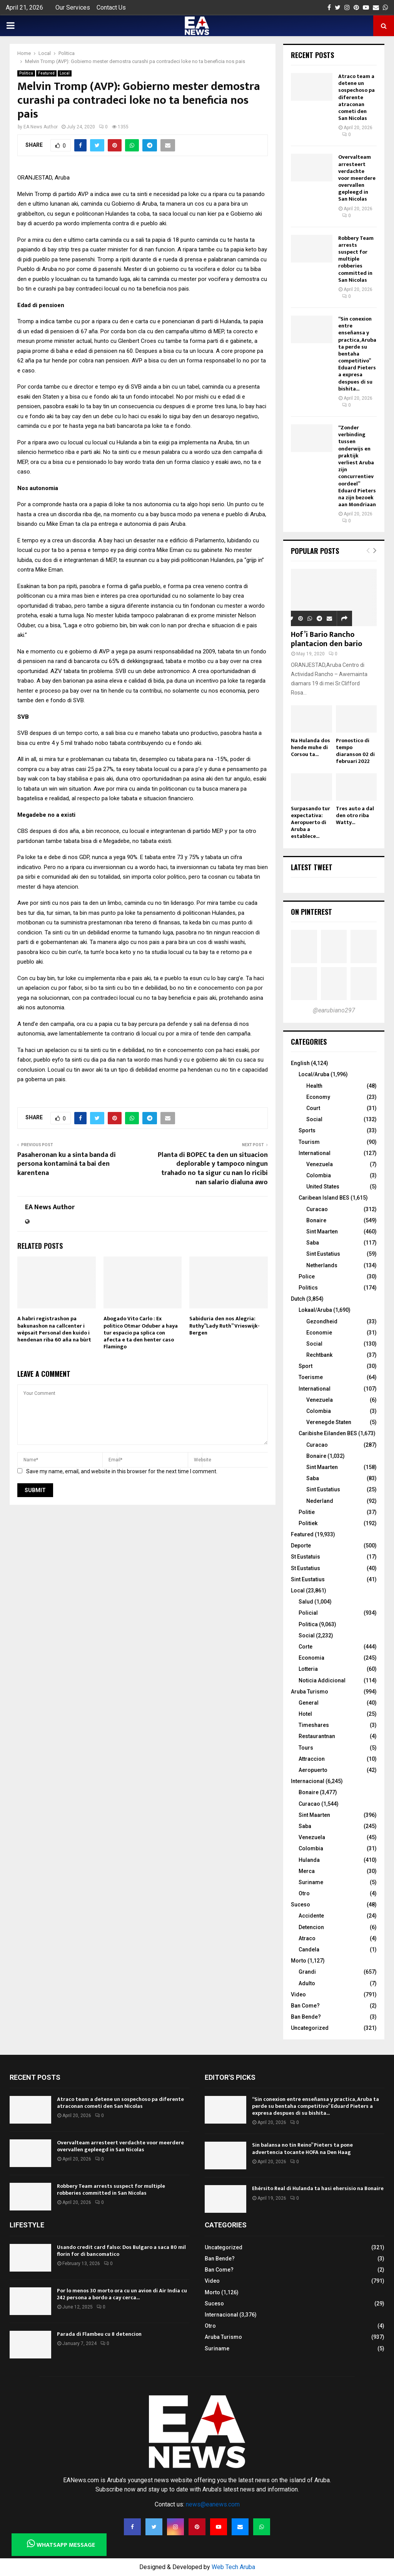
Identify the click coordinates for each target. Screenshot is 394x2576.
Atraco (307, 1938)
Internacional (307, 1781)
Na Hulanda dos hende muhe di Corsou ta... (310, 747)
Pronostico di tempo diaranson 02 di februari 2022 (355, 751)
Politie (307, 1512)
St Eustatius (305, 1568)
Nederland (319, 1501)
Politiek (308, 1523)
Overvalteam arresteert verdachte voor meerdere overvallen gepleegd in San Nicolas (357, 178)
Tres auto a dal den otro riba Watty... (355, 815)
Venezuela (319, 1164)
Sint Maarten (322, 1231)
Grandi (307, 1972)
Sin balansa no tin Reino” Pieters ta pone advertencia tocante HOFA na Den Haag (302, 2148)
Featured (46, 73)
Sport (305, 1366)
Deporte (301, 1545)
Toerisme (311, 1377)
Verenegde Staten (328, 1422)
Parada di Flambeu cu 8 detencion (99, 2334)
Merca (307, 1871)
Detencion (311, 1927)
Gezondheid (321, 1321)
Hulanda (309, 1860)
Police (307, 1276)
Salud (306, 1602)
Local (65, 73)
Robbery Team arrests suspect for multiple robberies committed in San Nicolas (356, 259)
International (315, 1153)
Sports (307, 1130)
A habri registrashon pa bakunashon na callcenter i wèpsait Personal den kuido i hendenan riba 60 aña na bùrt (54, 1329)
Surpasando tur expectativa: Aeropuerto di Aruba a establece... (310, 822)
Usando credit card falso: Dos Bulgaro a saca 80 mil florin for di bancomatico (121, 2251)
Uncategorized (310, 2028)
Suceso (300, 1904)
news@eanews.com (213, 2504)
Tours (306, 1748)
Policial (308, 1613)
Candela (309, 1949)
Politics (308, 1288)
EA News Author (40, 127)
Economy (318, 1097)
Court (313, 1108)
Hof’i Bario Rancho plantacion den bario (326, 639)
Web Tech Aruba (233, 2567)
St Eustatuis (305, 1557)
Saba (312, 1243)
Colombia (318, 1175)
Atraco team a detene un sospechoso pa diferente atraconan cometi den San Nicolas (356, 97)
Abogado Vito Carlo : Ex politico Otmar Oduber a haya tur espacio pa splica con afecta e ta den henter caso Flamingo (141, 1332)
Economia (311, 1658)
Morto (298, 1961)
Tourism (309, 1142)
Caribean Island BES (324, 1198)
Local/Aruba (314, 1074)
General (309, 1703)
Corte (305, 1647)
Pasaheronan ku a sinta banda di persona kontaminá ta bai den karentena (66, 1164)
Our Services (72, 7)
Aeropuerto (313, 1770)
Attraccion (312, 1759)
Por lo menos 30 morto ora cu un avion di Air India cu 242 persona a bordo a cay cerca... (122, 2294)
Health (314, 1086)
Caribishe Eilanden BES (328, 1433)
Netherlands (321, 1265)
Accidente (311, 1916)
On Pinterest (311, 912)
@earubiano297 (334, 1010)
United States (322, 1186)
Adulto (307, 1983)
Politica (26, 73)
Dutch (298, 1299)
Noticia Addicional (322, 1680)
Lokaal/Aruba (315, 1310)
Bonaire (316, 1220)
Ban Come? (305, 2006)
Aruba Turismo (309, 1692)
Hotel (305, 1714)
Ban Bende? (306, 2017)
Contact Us (111, 7)
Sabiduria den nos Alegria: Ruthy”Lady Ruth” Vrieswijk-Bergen (224, 1325)
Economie (319, 1333)
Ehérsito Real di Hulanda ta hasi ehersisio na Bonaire (318, 2188)
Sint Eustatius (323, 1254)
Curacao (317, 1209)
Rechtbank (319, 1355)
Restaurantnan (317, 1736)
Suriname (311, 1882)
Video (298, 1994)
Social (314, 1119)
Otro (304, 1893)
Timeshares (314, 1725)
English (300, 1063)
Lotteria (308, 1669)
